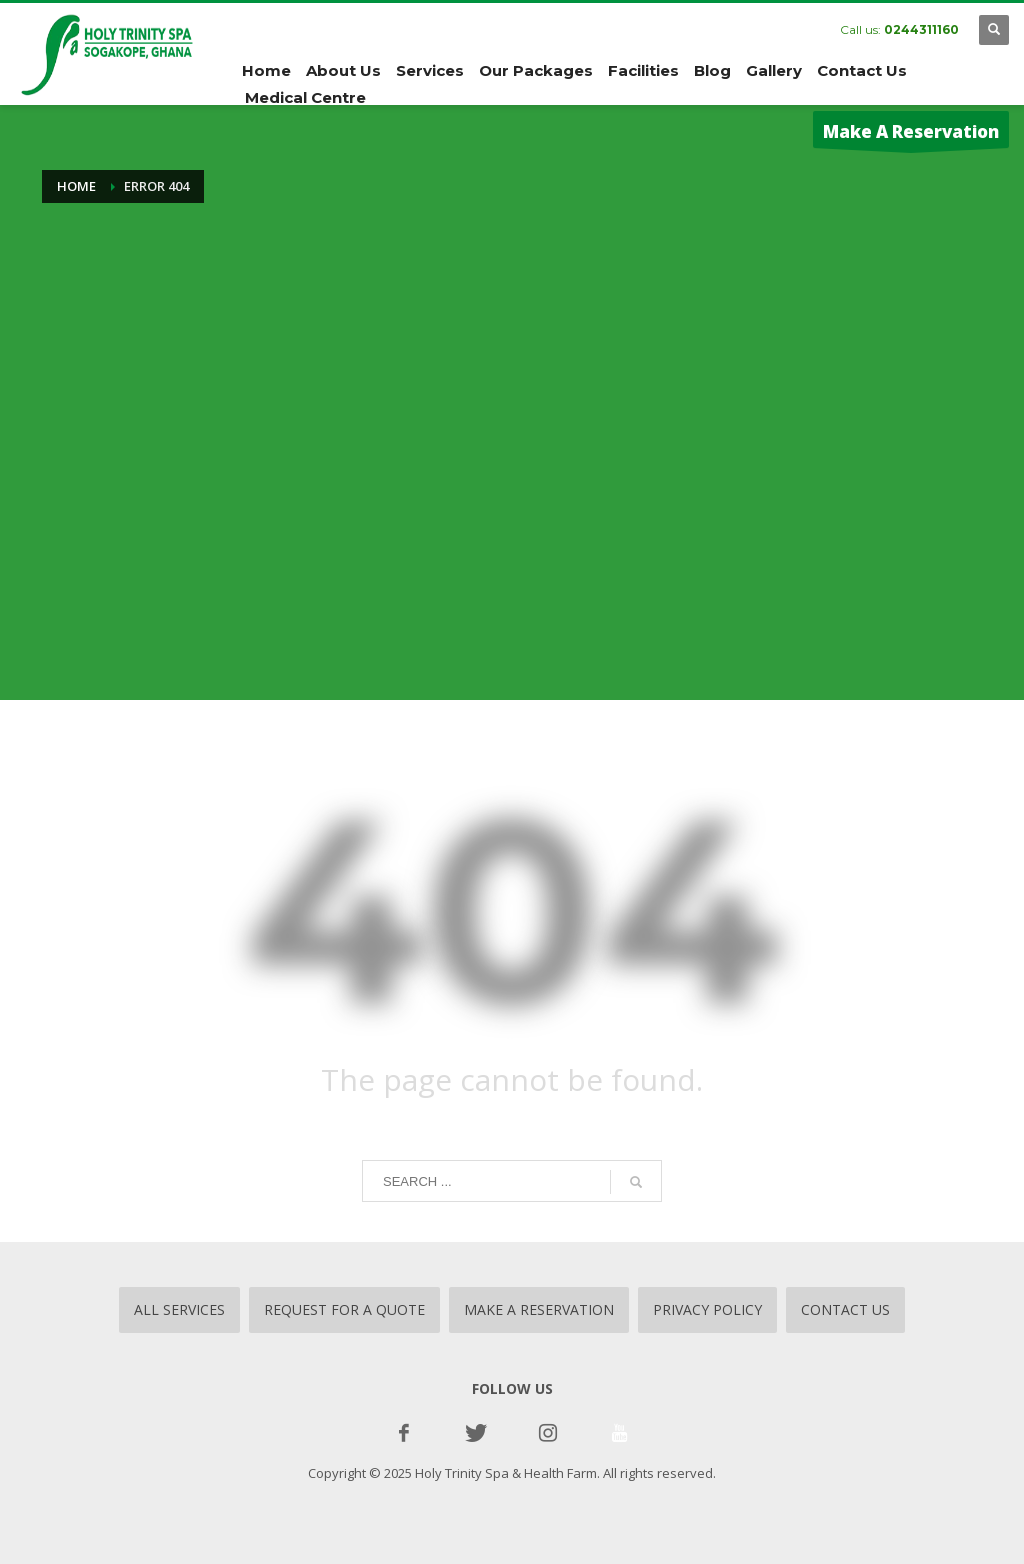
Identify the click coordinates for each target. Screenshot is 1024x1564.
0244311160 (921, 29)
